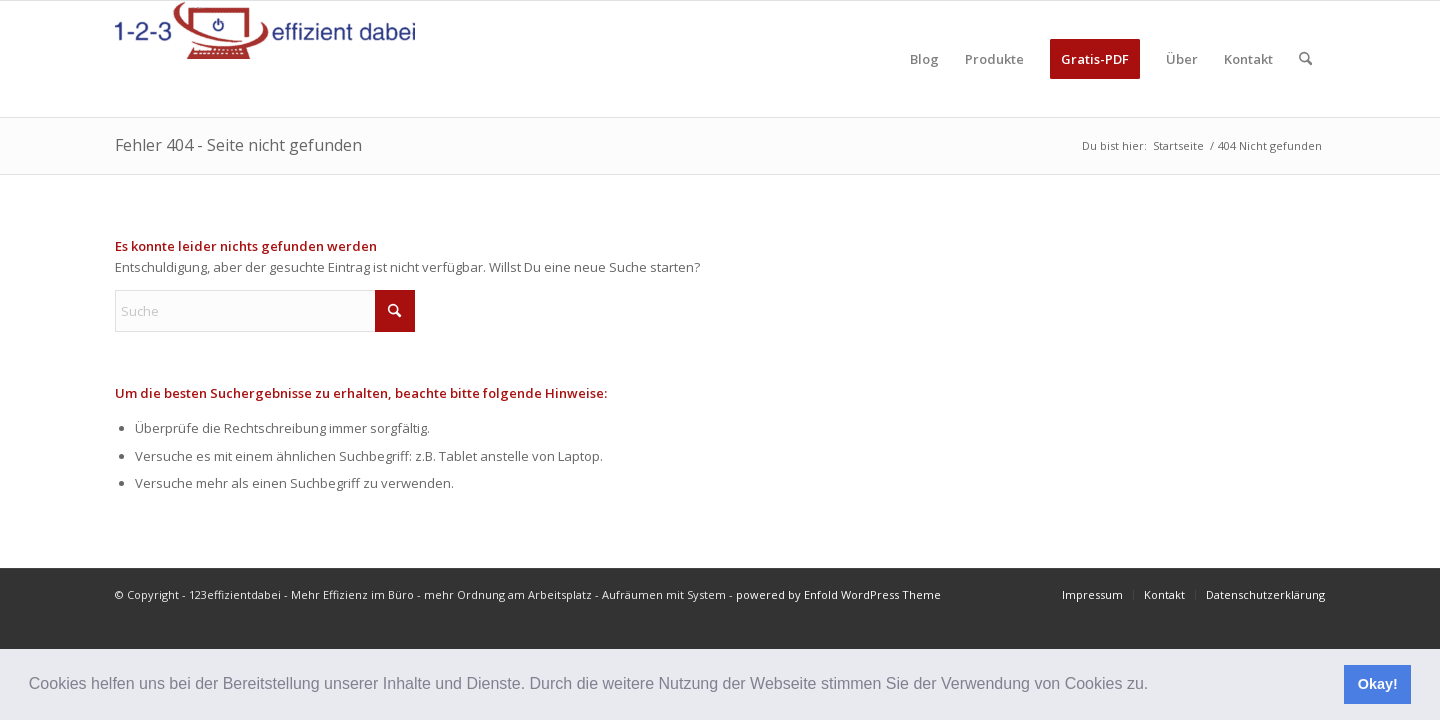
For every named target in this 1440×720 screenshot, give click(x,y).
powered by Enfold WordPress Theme (838, 594)
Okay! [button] (1378, 684)
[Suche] (1305, 59)
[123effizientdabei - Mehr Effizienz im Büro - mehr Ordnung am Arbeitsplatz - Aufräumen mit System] (265, 59)
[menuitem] (924, 59)
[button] (1156, 686)
